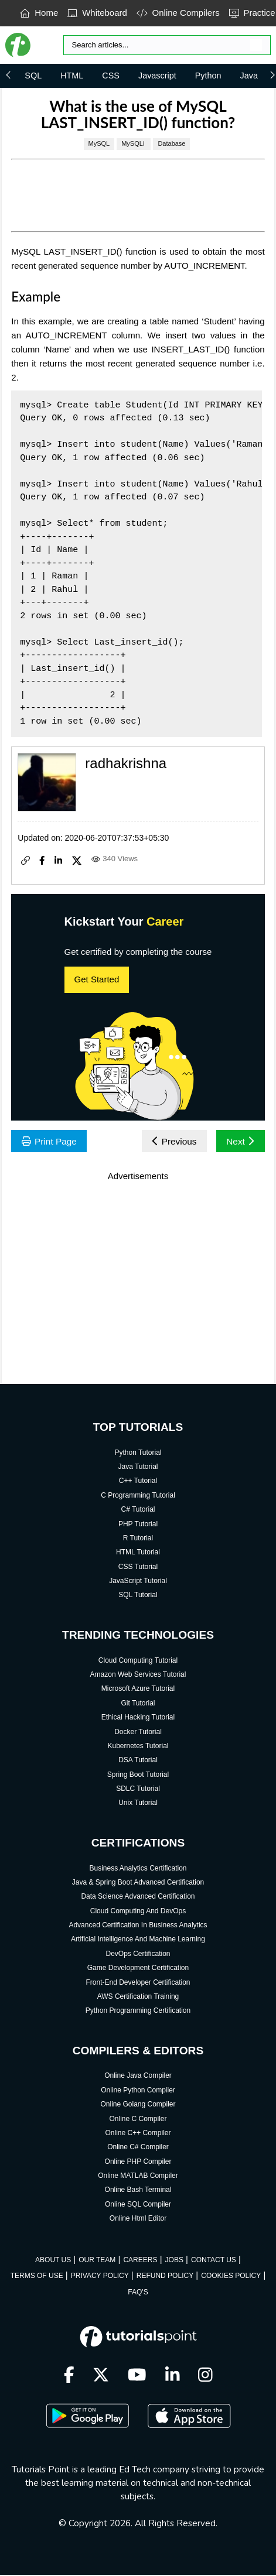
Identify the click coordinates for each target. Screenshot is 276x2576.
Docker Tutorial (138, 1732)
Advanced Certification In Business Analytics (138, 1925)
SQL (33, 75)
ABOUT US (53, 2260)
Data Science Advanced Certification (138, 1897)
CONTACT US (213, 2260)
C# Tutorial (138, 1510)
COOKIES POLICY (231, 2276)
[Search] (167, 45)
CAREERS (140, 2260)
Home (39, 13)
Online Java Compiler (138, 2077)
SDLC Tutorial (138, 1789)
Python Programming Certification (138, 2012)
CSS (111, 75)
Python (208, 75)
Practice (252, 13)
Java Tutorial (138, 1467)
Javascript (157, 75)
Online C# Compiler (138, 2148)
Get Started (97, 979)
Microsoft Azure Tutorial (138, 1690)
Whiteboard (97, 13)
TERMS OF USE (37, 2276)
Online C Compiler (137, 2119)
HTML (71, 75)
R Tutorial (138, 1538)
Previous (172, 1141)
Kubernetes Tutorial (137, 1746)
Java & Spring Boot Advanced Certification (138, 1883)
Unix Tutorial (138, 1804)
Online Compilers (178, 13)
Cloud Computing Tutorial (138, 1661)
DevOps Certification (137, 1954)
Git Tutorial (138, 1704)
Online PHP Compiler (138, 2162)
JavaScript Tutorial (138, 1581)
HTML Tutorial (138, 1553)
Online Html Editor (138, 2219)
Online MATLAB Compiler (138, 2176)
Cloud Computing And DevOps (138, 1911)
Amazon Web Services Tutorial (138, 1675)
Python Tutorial (137, 1453)
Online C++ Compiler (138, 2133)
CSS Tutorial (138, 1567)
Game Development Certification (138, 1969)
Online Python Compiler (138, 2091)
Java (249, 75)
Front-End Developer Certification (138, 1983)
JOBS (174, 2260)
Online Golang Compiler (137, 2105)
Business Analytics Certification (137, 1869)
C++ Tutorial (138, 1482)
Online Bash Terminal (138, 2191)
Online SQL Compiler (138, 2205)
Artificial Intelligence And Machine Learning (138, 1940)
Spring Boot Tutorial (138, 1775)
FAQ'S (138, 2293)
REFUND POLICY (165, 2276)
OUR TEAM (97, 2260)
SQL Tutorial (137, 1596)
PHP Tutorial (138, 1524)
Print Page (50, 1141)
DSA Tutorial (138, 1761)
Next (239, 1141)
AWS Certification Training (138, 1997)
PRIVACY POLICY (100, 2276)
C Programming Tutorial (138, 1496)
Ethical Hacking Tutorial (138, 1718)
